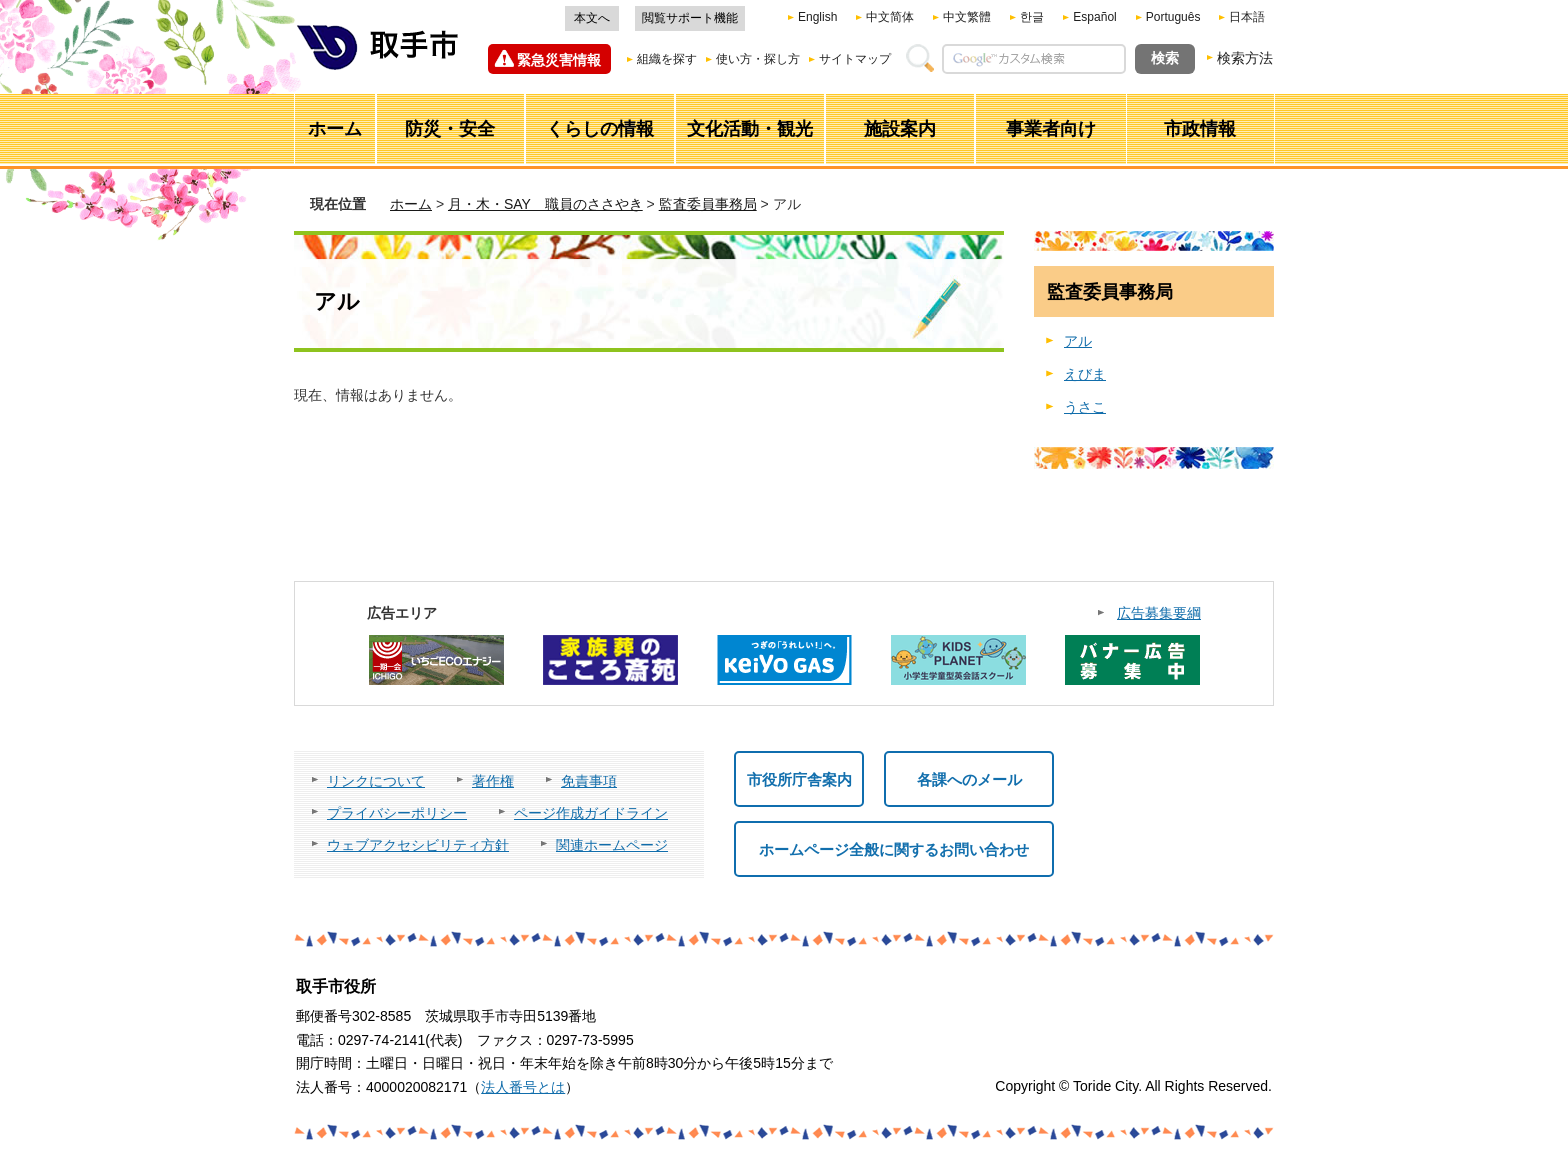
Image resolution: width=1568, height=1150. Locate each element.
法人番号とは (523, 1087)
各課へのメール (969, 779)
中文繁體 (967, 17)
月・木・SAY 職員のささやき (545, 204)
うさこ (1085, 407)
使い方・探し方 (758, 59)
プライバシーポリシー (397, 813)
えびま (1085, 374)
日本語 (1247, 17)
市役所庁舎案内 (799, 779)
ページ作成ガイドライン (591, 813)
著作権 (493, 781)
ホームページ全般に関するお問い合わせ (894, 849)
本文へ (592, 18)
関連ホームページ (612, 845)
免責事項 (589, 781)
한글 (1032, 17)
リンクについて (376, 781)
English (817, 17)
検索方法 (1245, 58)
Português (1173, 17)
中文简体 (890, 17)
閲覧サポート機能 (690, 18)
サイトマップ (855, 59)
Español (1094, 17)
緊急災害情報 (559, 60)
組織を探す (667, 59)
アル (1078, 341)
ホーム (411, 204)
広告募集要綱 (1159, 613)
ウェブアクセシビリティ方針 (418, 845)
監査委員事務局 (708, 204)
